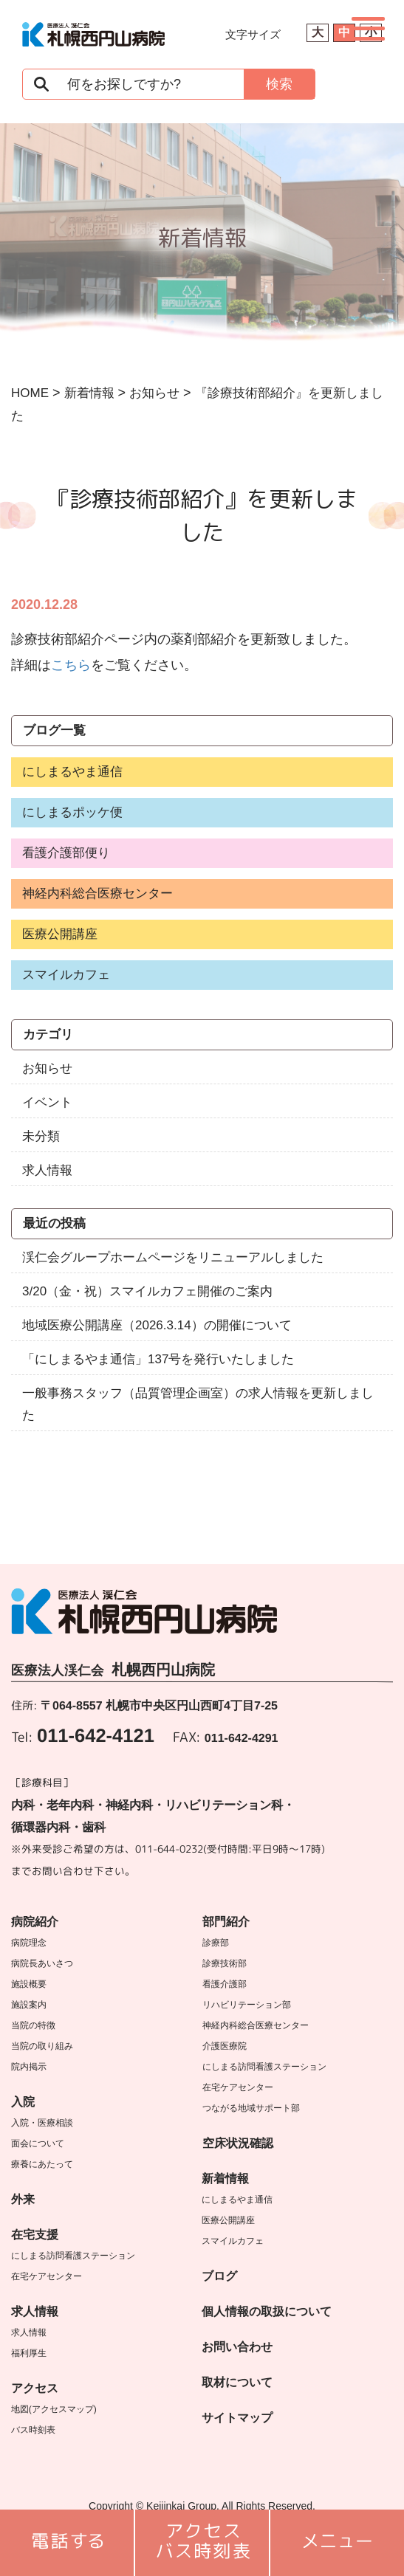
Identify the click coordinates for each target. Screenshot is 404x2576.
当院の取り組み (42, 2046)
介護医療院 (224, 2046)
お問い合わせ (237, 2347)
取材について (237, 2382)
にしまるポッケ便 (72, 812)
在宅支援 (34, 2234)
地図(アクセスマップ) (54, 2409)
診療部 (215, 1943)
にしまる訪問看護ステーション (73, 2255)
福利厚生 (29, 2353)
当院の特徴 (33, 2025)
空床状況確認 (237, 2143)
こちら (71, 665)
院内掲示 (29, 2067)
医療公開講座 (59, 934)
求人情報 (47, 1170)
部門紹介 (226, 1921)
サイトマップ (237, 2417)
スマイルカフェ (66, 975)
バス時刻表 (33, 2430)
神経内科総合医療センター (97, 893)
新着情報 (225, 2178)
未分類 (41, 1136)
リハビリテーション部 (246, 2005)
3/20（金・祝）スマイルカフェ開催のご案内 (147, 1291)
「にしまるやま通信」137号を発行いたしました (158, 1359)
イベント (47, 1102)
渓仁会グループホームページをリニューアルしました (172, 1257)
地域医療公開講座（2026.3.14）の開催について (157, 1325)
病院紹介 (34, 1921)
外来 (23, 2199)
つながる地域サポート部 (251, 2108)
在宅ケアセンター (46, 2276)
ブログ (219, 2276)
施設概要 (29, 1984)
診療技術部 (224, 1963)
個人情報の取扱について (267, 2311)
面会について (37, 2143)
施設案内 (29, 2005)
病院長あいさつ (42, 1963)
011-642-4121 (95, 1735)
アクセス (34, 2388)
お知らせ (47, 1068)
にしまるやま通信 (72, 772)
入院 (23, 2101)
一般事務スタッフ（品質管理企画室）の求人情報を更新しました (198, 1404)
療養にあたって (42, 2164)
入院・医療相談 (42, 2123)
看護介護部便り (66, 853)
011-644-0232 (169, 1849)
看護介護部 (224, 1984)
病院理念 (29, 1943)
